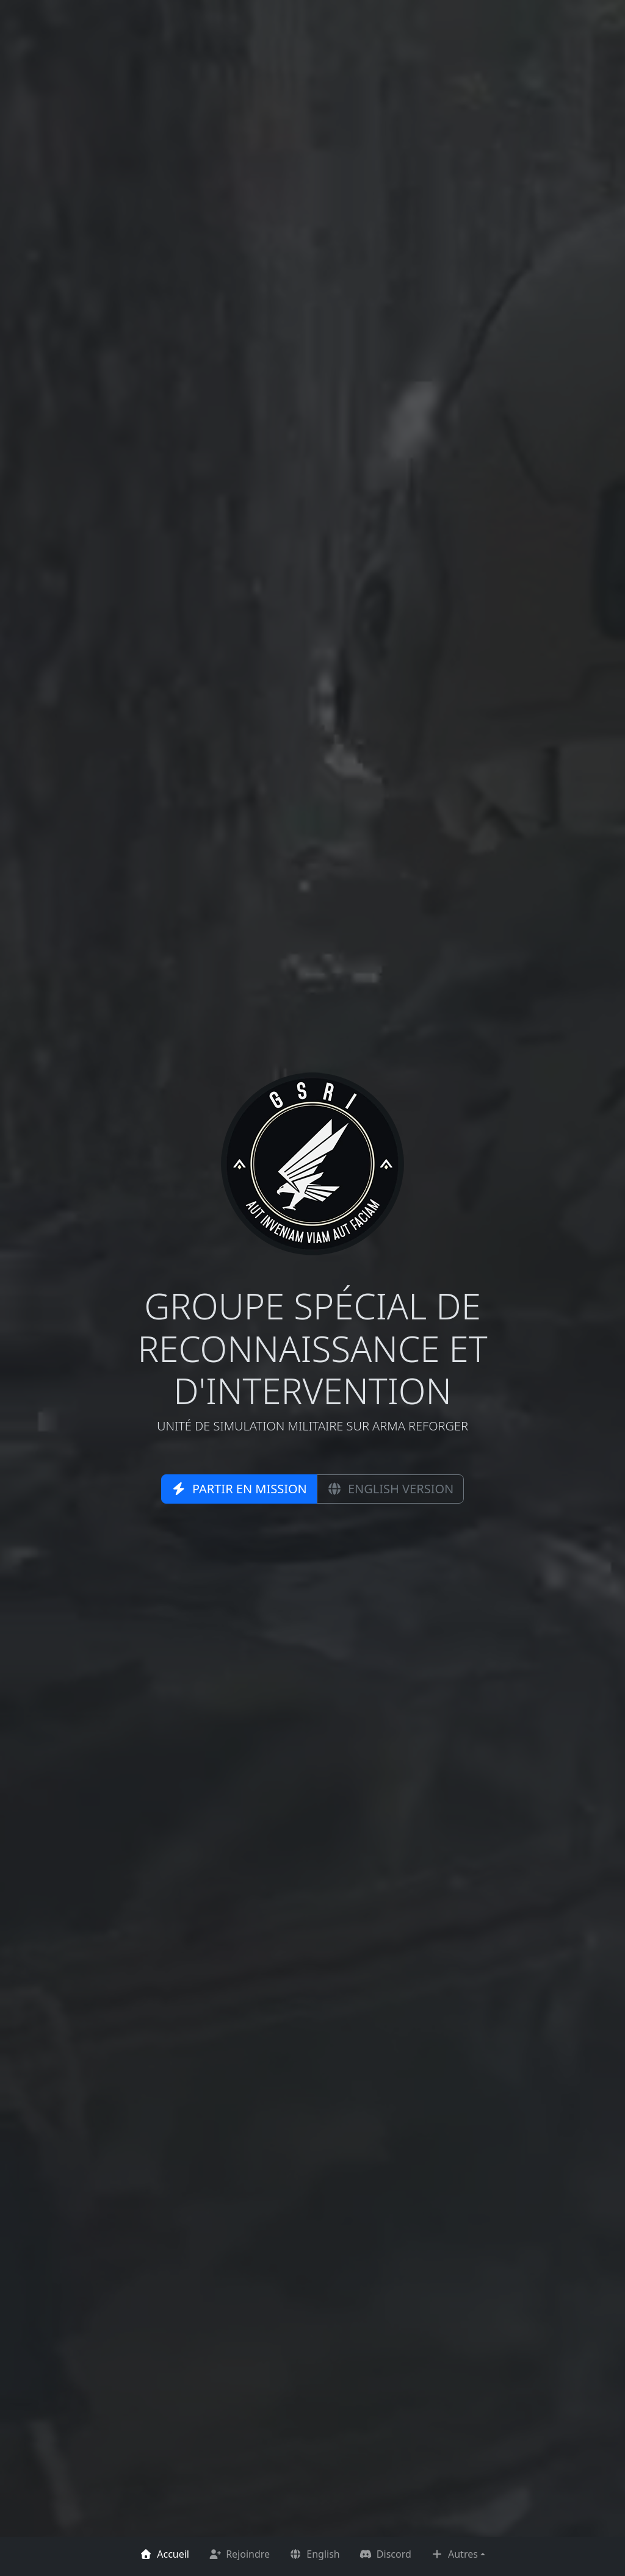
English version (390, 1488)
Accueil (164, 2554)
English (314, 2554)
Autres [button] (454, 2554)
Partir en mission (239, 1488)
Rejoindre (239, 2554)
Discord (385, 2554)
